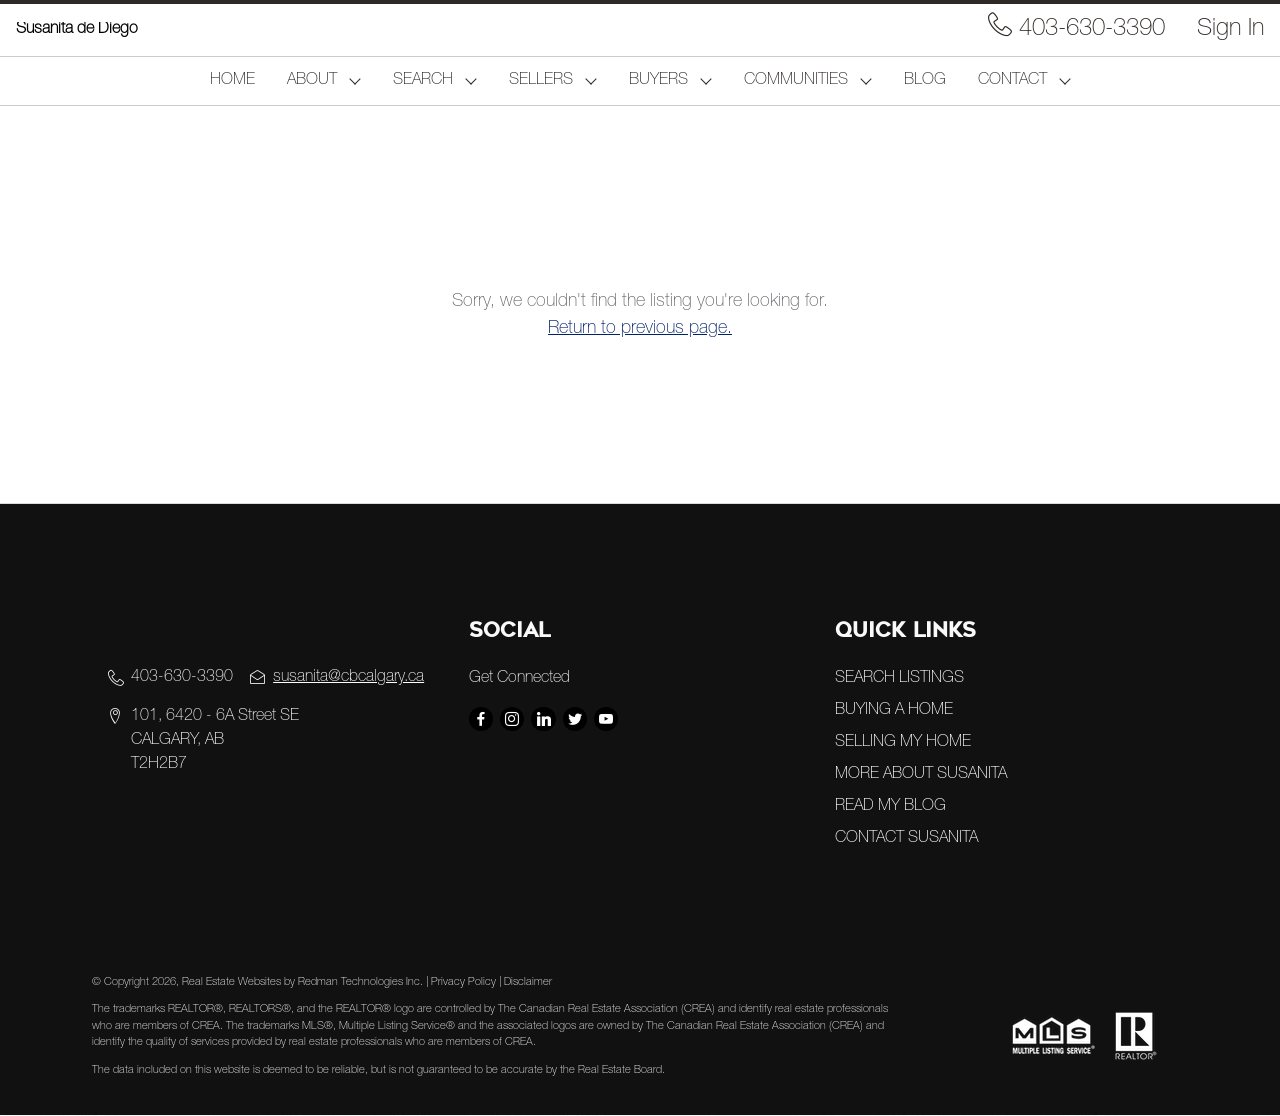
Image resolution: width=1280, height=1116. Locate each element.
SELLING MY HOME (903, 743)
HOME (232, 81)
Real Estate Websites (233, 982)
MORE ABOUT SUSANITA (921, 775)
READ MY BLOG (890, 807)
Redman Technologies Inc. (362, 982)
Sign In (1230, 30)
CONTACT (1012, 81)
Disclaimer (528, 982)
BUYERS (658, 81)
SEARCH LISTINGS (899, 679)
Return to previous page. (640, 329)
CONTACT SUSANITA (906, 839)
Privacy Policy (463, 982)
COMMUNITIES (796, 81)
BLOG (925, 81)
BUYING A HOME (894, 711)
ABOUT (312, 81)
